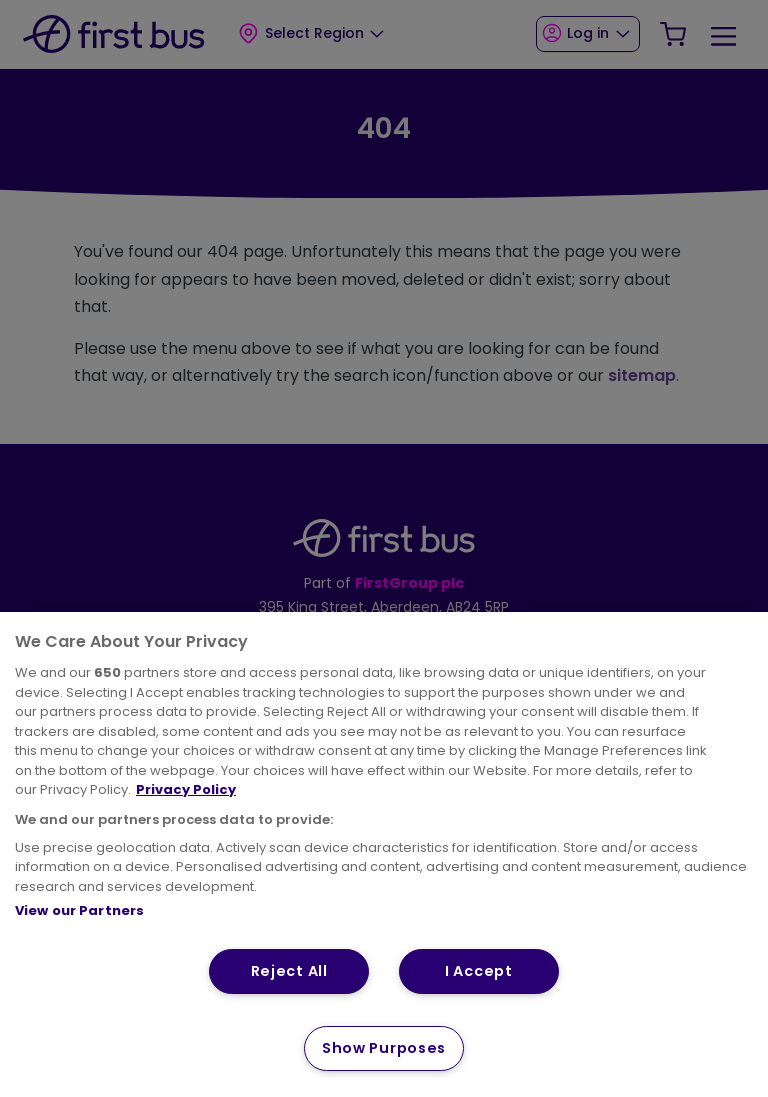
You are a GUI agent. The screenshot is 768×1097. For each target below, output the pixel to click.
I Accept (479, 971)
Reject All (289, 971)
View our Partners (79, 910)
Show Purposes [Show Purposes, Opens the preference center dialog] (384, 1048)
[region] (384, 854)
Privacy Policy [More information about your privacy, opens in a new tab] (186, 789)
